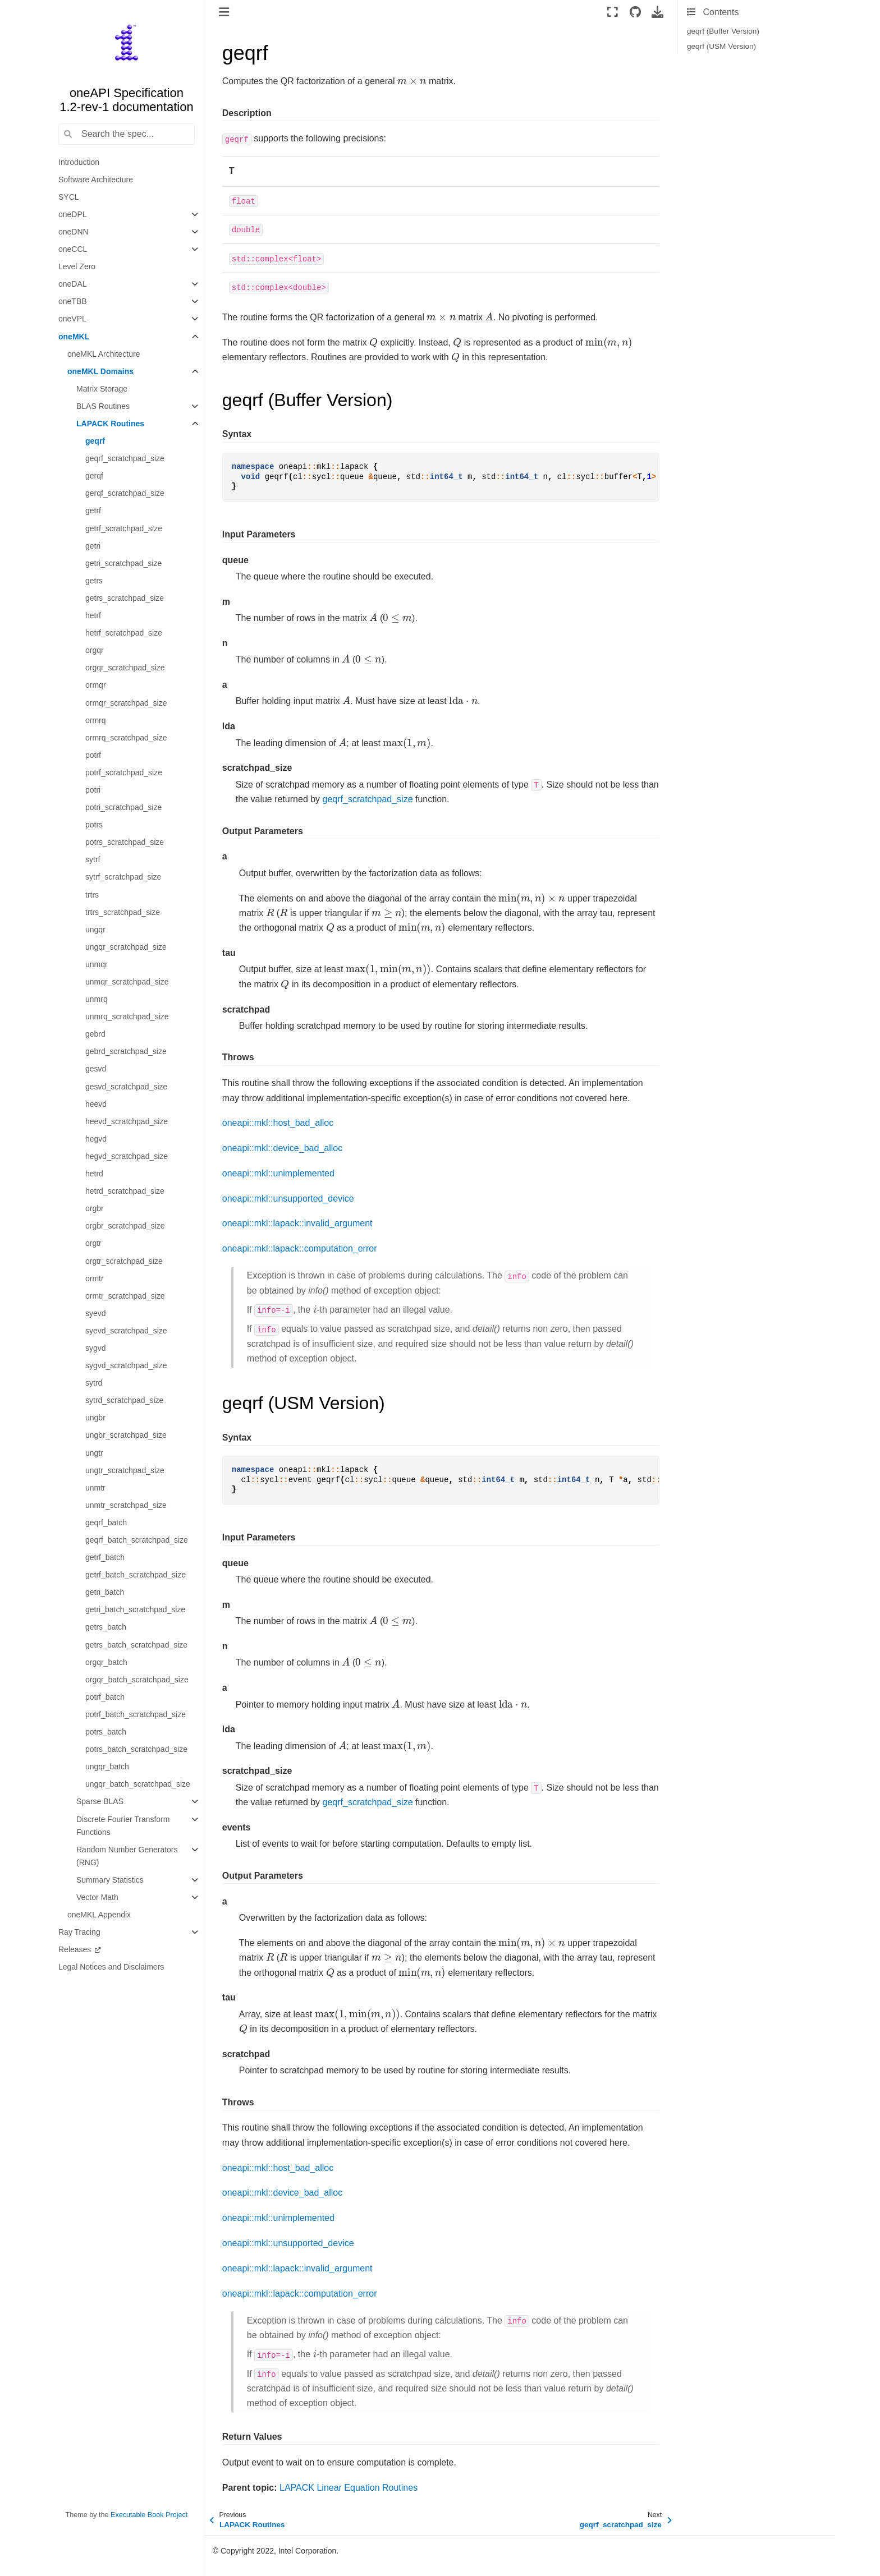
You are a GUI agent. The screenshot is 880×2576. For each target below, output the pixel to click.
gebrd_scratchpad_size (126, 1051)
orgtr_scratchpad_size (124, 1261)
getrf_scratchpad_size (123, 528)
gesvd (95, 1068)
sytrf (92, 859)
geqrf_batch (106, 1522)
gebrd (95, 1033)
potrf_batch (105, 1696)
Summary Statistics (110, 1879)
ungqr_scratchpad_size (126, 946)
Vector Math (97, 1897)
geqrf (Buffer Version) (723, 31)
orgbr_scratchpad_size (125, 1225)
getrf (93, 510)
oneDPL (72, 214)
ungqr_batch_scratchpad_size (137, 1783)
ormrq (95, 720)
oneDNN (73, 231)
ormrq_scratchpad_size (126, 737)
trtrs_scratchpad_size (122, 912)
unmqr (96, 964)
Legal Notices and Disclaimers (111, 1966)
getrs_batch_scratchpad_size (136, 1644)
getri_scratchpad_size (123, 563)
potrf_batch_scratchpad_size (135, 1714)
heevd (96, 1104)
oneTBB (72, 301)
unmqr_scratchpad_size (127, 981)
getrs (94, 580)
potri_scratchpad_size (123, 807)
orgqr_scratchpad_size (125, 667)
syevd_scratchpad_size (126, 1330)
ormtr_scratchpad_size (125, 1295)
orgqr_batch (106, 1662)
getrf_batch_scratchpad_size (135, 1574)
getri (92, 545)
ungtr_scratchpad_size (124, 1470)
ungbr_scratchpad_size (126, 1434)
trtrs (92, 894)
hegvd (96, 1138)
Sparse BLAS (99, 1801)
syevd (95, 1313)
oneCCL (72, 249)
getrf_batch (105, 1557)
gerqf (94, 475)
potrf (93, 755)
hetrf (93, 615)
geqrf (95, 440)
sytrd (93, 1382)
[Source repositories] (635, 12)
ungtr (94, 1452)
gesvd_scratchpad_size (126, 1086)
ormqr (95, 684)
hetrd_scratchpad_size (124, 1190)
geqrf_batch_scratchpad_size (136, 1539)
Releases (75, 1949)
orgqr (94, 650)
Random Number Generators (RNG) (127, 1856)
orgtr (93, 1243)
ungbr (95, 1417)
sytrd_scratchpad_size (124, 1400)
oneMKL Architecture (103, 353)
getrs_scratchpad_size (124, 598)
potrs (94, 824)
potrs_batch (105, 1731)
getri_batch (104, 1592)
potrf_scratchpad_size (123, 772)
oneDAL (72, 283)
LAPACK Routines (110, 423)
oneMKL (73, 336)
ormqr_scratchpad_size (126, 702)
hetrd (94, 1173)
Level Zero (76, 266)
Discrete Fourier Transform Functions (122, 1826)
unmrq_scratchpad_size (127, 1016)
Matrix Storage (101, 388)
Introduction (78, 162)
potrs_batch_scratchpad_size (136, 1749)
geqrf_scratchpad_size (124, 458)
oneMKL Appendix (99, 1914)
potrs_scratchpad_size (124, 842)
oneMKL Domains (100, 371)
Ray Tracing (79, 1932)
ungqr (95, 929)
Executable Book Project (149, 2515)
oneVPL (72, 318)
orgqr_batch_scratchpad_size (137, 1679)
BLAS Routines (103, 406)
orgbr (94, 1208)
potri (92, 789)
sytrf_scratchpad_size (123, 876)
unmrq (96, 999)
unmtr (95, 1487)
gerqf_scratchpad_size (124, 493)
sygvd (95, 1348)
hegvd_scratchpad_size (126, 1156)
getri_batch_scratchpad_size (135, 1609)
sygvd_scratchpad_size (126, 1365)
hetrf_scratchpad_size (123, 632)
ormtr (94, 1278)
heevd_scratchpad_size (126, 1121)
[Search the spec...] (126, 134)
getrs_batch (105, 1626)
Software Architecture (95, 179)
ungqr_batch (107, 1766)
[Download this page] (657, 12)
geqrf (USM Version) (721, 46)
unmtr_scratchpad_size (126, 1505)
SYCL (68, 196)
